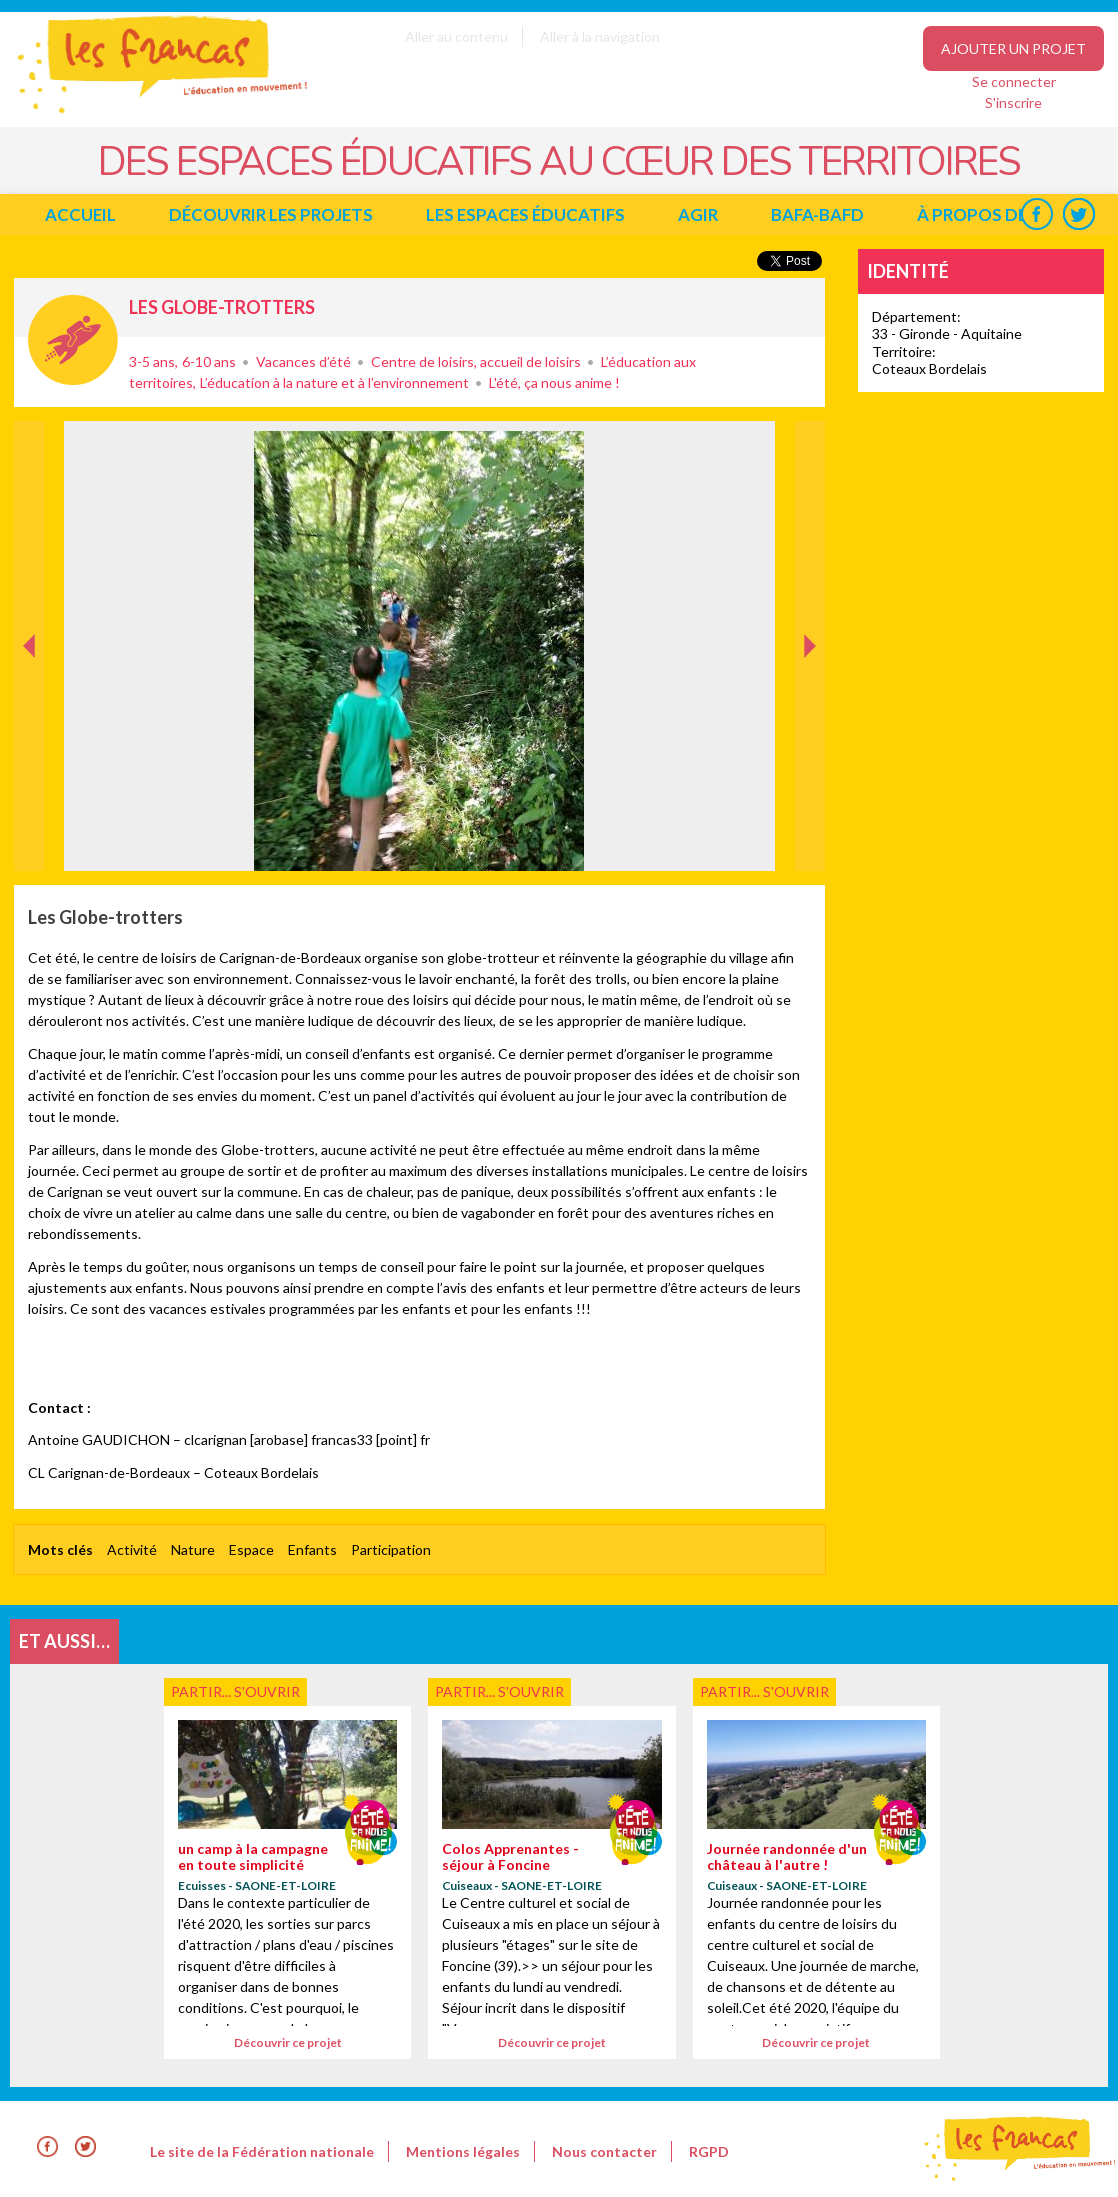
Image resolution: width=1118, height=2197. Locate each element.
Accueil (80, 214)
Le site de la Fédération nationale (262, 2151)
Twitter (1078, 214)
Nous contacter (604, 2151)
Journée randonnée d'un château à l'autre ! (787, 1856)
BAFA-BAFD (817, 214)
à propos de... (978, 214)
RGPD (709, 2151)
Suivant (808, 442)
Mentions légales (463, 2151)
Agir (698, 214)
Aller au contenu (456, 36)
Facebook (1036, 214)
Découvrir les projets (271, 214)
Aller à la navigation (600, 36)
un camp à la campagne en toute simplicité (253, 1856)
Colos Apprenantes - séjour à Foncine (510, 1856)
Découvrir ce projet (288, 2042)
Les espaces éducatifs (525, 214)
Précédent (29, 839)
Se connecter (1014, 81)
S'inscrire (1013, 102)
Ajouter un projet (1013, 48)
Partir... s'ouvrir (73, 340)
